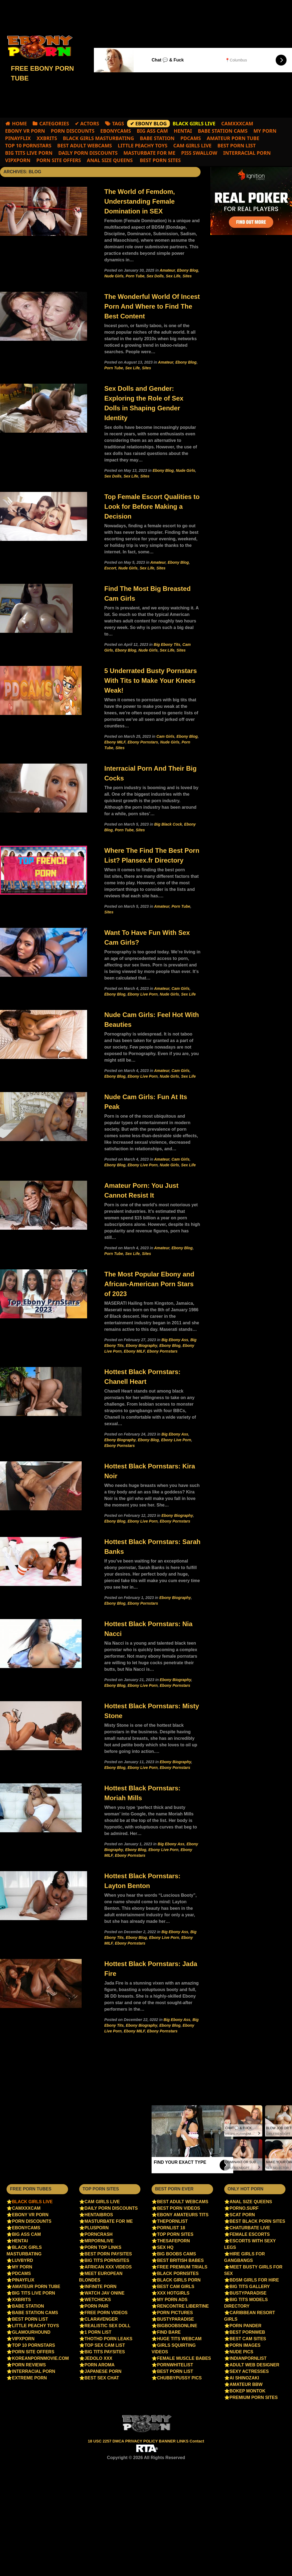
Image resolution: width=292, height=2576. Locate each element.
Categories (54, 123)
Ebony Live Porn (143, 994)
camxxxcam (237, 123)
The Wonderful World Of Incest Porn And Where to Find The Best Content (152, 306)
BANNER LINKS (174, 2441)
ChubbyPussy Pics (179, 2378)
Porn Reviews (29, 2365)
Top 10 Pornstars (28, 145)
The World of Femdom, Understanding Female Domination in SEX (139, 201)
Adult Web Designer (254, 2365)
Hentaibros (99, 2214)
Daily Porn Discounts (88, 153)
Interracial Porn (247, 153)
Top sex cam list (105, 2345)
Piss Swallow (199, 153)
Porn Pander (246, 2325)
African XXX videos (108, 2267)
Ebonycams (115, 131)
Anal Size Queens (110, 160)
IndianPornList (248, 2358)
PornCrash (99, 2234)
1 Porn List (98, 2332)
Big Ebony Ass (174, 1340)
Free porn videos (106, 2312)
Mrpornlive (99, 2241)
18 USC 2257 (99, 2441)
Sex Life (173, 276)
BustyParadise (175, 2319)
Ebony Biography (141, 1345)
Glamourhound (31, 2332)
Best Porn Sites (160, 160)
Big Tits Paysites (105, 2351)
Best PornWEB (247, 2332)
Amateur (167, 270)
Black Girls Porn (179, 2280)
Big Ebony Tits (167, 644)
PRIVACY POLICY (142, 2441)
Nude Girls (114, 276)
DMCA (118, 2441)
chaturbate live (250, 2227)
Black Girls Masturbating (98, 138)
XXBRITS (47, 138)
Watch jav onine (105, 2293)
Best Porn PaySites (108, 2254)
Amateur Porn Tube (233, 138)
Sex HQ (165, 2247)
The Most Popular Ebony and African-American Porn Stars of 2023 (149, 1283)
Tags (118, 123)
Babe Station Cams (223, 131)
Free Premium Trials (182, 2267)
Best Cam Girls (175, 2286)
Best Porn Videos (178, 2208)
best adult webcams (84, 145)
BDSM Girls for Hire (254, 2280)
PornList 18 (171, 2227)
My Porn (264, 131)
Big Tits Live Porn (29, 153)
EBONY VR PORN (25, 131)
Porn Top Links (103, 2247)
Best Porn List (236, 145)
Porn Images (245, 2345)
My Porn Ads (172, 2299)
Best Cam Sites (248, 2338)
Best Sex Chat (102, 2378)
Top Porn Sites (175, 2234)
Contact (197, 2441)
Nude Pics (241, 2351)
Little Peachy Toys (142, 145)
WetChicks (98, 2299)
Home (19, 123)
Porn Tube (135, 276)
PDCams (190, 138)
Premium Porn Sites (254, 2397)
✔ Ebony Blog (148, 123)
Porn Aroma (100, 2365)
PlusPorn (97, 2227)
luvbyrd (22, 2260)
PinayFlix (18, 138)
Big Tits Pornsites (107, 2260)
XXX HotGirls (173, 2293)
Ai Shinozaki (244, 2378)
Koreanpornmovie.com (40, 2358)
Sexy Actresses (249, 2371)
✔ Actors (87, 123)
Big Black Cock (168, 824)
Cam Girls (165, 736)
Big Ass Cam (152, 131)
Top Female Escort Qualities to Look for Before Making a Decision (151, 506)
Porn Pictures (175, 2312)
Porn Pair (97, 2306)
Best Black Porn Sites (257, 2221)
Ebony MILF (114, 742)
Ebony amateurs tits (182, 2214)
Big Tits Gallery (250, 2286)
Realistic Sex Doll (108, 2325)
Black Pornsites (178, 2273)
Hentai (183, 131)
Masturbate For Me (150, 153)
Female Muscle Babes (184, 2358)
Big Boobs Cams (176, 2254)
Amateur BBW (246, 2384)
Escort (110, 568)
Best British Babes (180, 2260)
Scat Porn (242, 2214)
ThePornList (172, 2221)
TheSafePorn (173, 2241)
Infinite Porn (100, 2286)
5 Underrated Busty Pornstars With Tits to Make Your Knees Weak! (150, 680)
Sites (187, 276)
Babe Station (157, 138)
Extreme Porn (29, 2378)
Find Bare (169, 2332)
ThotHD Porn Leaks (109, 2338)
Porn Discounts (72, 131)
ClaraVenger (101, 2319)
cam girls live (192, 145)
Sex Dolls (155, 276)
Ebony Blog (187, 270)
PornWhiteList (175, 2365)
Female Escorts (250, 2234)
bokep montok (248, 2391)
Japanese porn (103, 2371)
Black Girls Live (32, 2201)
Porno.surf (244, 2208)
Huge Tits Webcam (179, 2338)
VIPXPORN (17, 160)
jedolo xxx (98, 2358)
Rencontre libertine (183, 2306)
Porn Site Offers (58, 160)
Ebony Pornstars (143, 742)
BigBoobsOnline (177, 2325)
